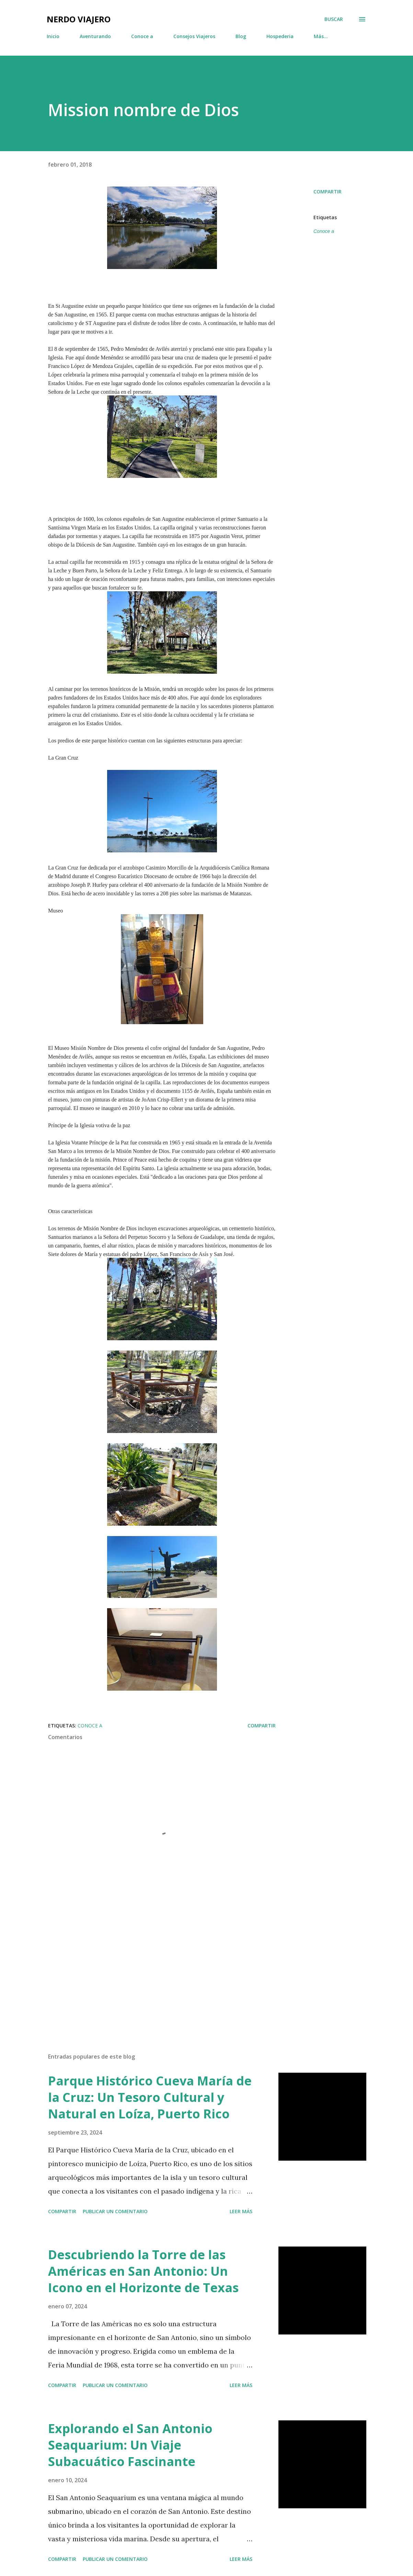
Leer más (241, 2211)
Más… (321, 36)
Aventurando (95, 36)
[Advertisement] (162, 1967)
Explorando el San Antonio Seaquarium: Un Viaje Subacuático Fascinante (130, 2445)
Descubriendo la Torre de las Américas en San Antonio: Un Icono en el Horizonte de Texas (143, 2271)
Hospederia (280, 36)
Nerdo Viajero (79, 19)
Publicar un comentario (115, 2211)
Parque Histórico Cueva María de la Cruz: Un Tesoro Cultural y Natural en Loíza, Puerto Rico (150, 2097)
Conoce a (142, 36)
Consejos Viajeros (194, 36)
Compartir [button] (327, 191)
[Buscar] (333, 19)
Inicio (53, 36)
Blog (241, 36)
